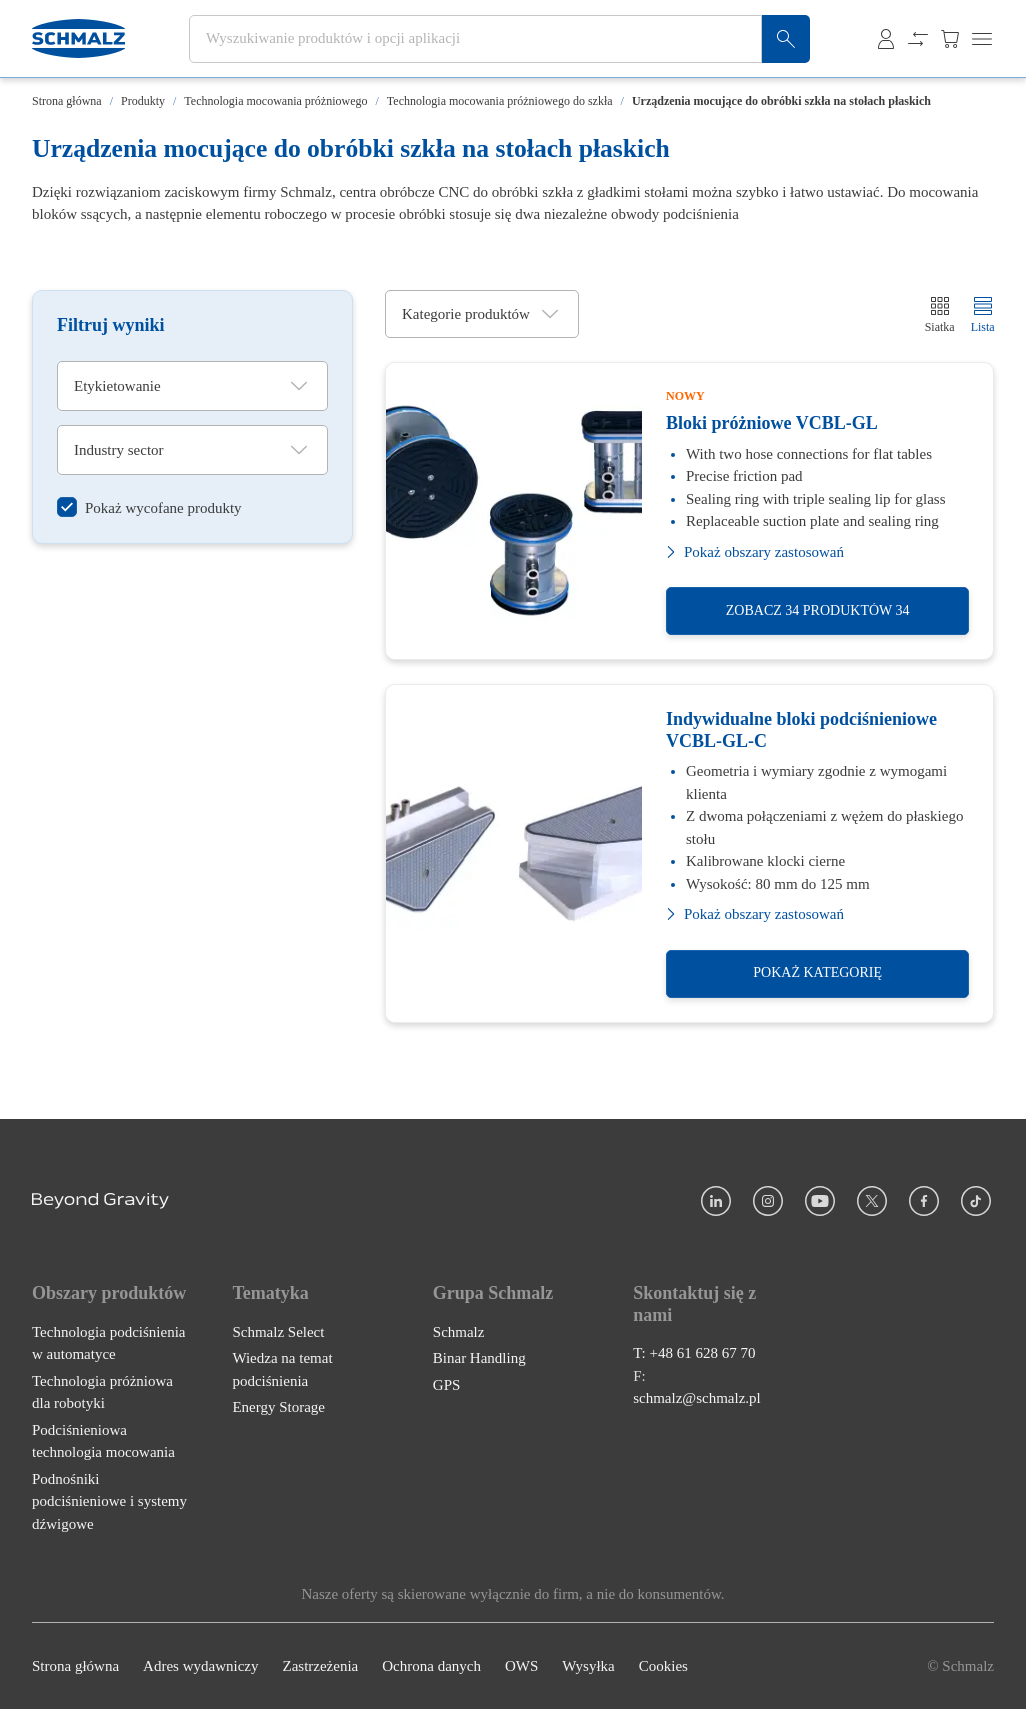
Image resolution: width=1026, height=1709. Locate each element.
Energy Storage (278, 1407)
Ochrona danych (431, 1666)
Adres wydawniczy (200, 1666)
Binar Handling (479, 1358)
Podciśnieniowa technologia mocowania (103, 1441)
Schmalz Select (278, 1332)
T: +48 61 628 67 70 (694, 1353)
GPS (447, 1385)
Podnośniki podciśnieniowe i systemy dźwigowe (109, 1501)
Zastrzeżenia (320, 1666)
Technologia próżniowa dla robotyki (102, 1392)
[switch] (149, 507)
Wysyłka (588, 1666)
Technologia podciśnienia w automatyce (109, 1343)
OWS (521, 1666)
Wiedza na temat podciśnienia (282, 1369)
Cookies (663, 1666)
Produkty (143, 101)
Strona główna (67, 101)
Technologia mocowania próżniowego (275, 101)
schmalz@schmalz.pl (697, 1398)
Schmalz (459, 1332)
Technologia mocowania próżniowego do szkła (500, 101)
